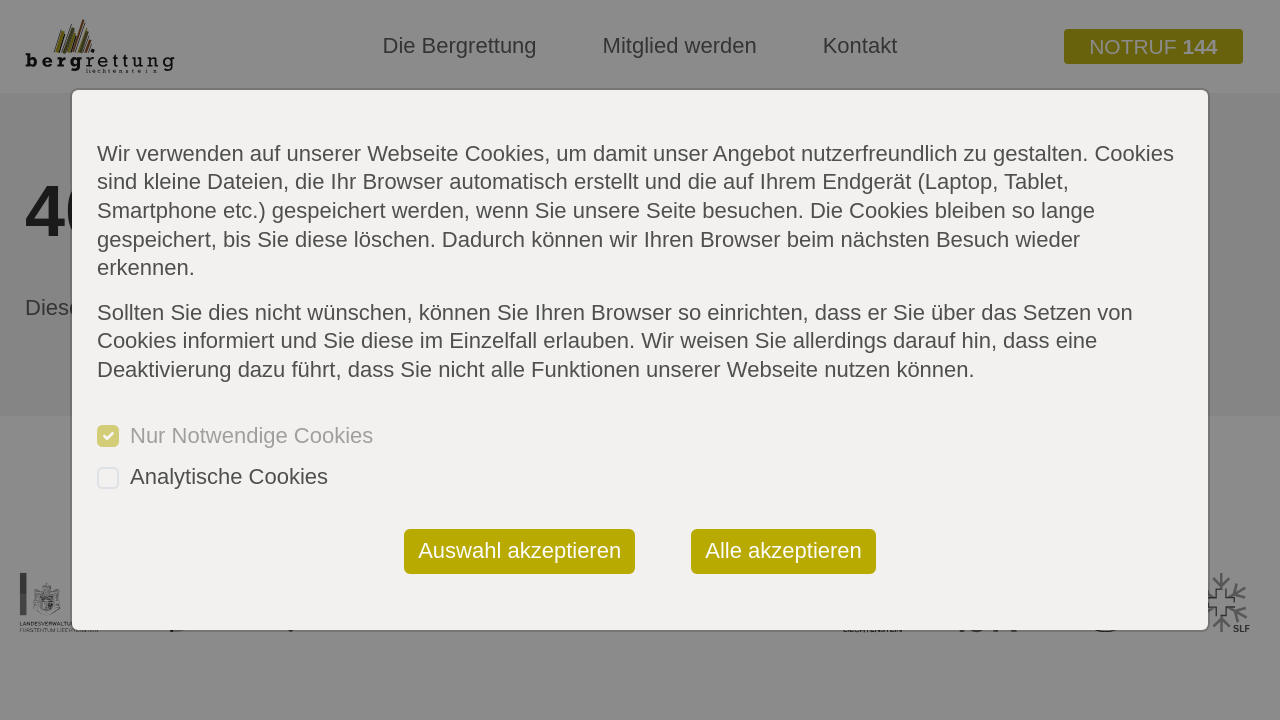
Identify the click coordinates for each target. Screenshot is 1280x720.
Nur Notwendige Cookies (251, 435)
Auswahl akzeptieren (519, 550)
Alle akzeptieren (783, 550)
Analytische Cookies (229, 476)
